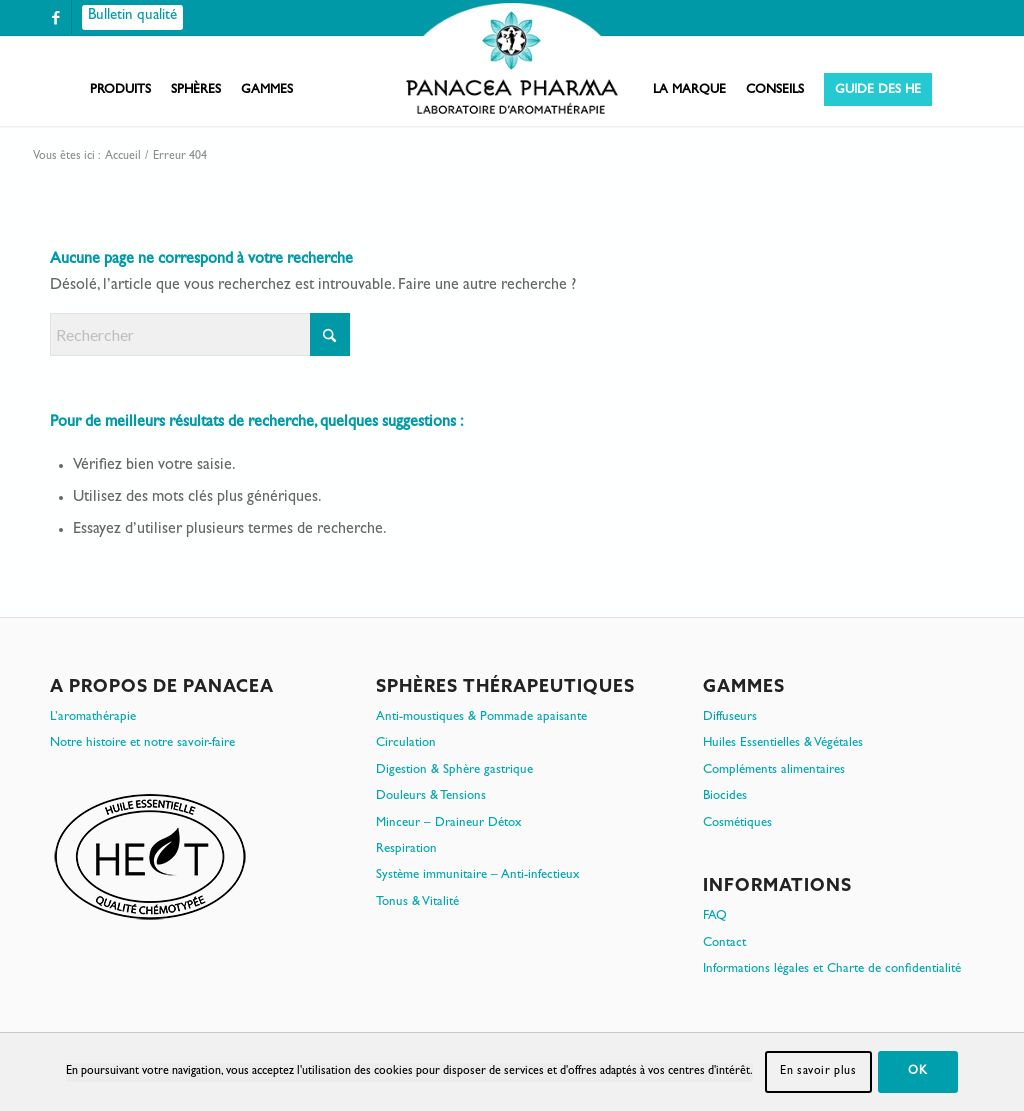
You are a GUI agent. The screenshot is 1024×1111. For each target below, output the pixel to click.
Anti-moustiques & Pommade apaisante (481, 717)
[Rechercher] (200, 334)
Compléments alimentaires (774, 770)
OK (917, 1072)
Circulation (406, 743)
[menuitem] (120, 91)
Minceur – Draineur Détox (449, 823)
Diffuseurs (730, 717)
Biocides (725, 796)
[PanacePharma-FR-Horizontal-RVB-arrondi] (512, 60)
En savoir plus (818, 1072)
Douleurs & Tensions (431, 796)
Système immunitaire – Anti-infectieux (478, 875)
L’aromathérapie (93, 717)
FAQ (715, 916)
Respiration (406, 849)
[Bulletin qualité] (132, 17)
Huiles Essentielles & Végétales (783, 743)
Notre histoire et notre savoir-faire (142, 743)
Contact (724, 943)
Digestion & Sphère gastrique (454, 770)
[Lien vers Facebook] (56, 17)
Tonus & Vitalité (417, 902)
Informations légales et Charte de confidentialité (832, 969)
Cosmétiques (737, 823)
